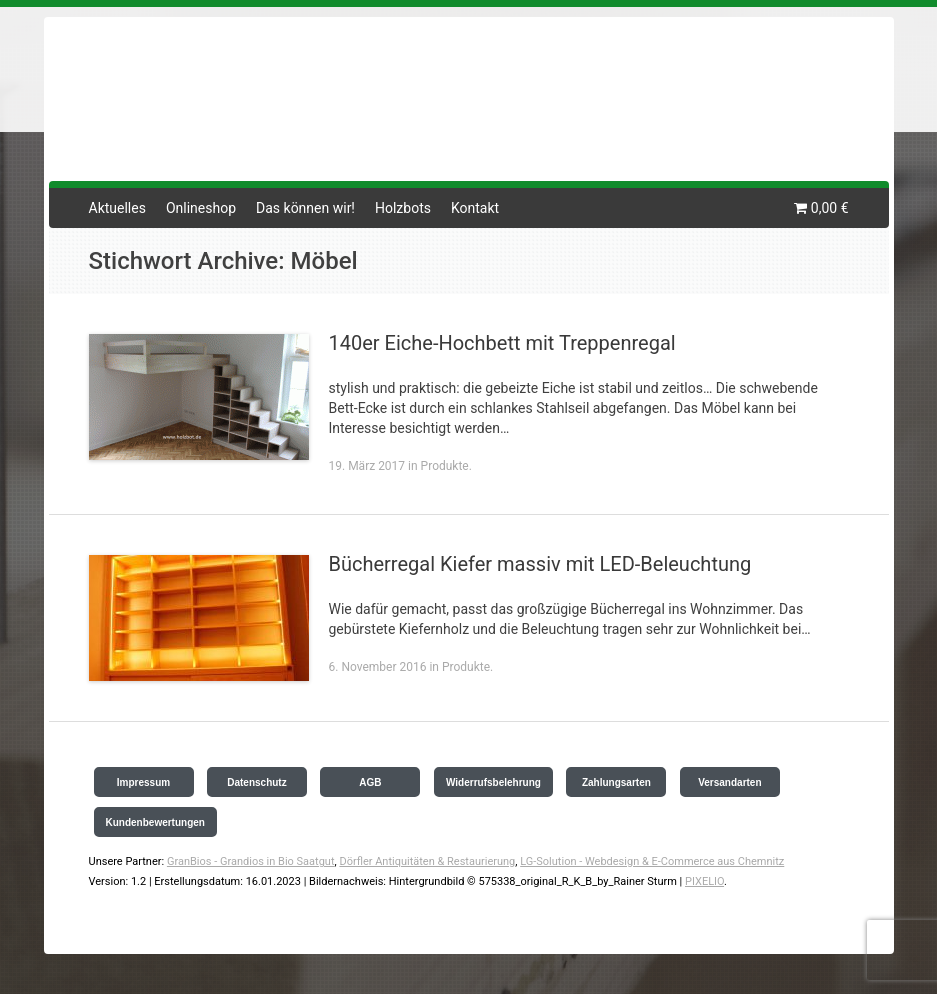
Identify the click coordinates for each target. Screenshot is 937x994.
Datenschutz (256, 782)
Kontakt (475, 208)
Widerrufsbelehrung (493, 782)
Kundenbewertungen (155, 822)
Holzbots (403, 208)
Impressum (143, 782)
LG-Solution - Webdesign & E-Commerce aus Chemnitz (652, 861)
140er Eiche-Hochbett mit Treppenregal (502, 343)
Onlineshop (201, 208)
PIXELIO (704, 881)
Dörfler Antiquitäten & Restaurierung (427, 861)
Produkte (445, 466)
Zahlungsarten (616, 782)
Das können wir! (305, 208)
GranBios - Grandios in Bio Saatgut (251, 861)
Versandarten (729, 782)
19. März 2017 (367, 466)
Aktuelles (117, 208)
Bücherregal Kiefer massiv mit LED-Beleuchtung (540, 564)
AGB (370, 782)
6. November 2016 (378, 667)
